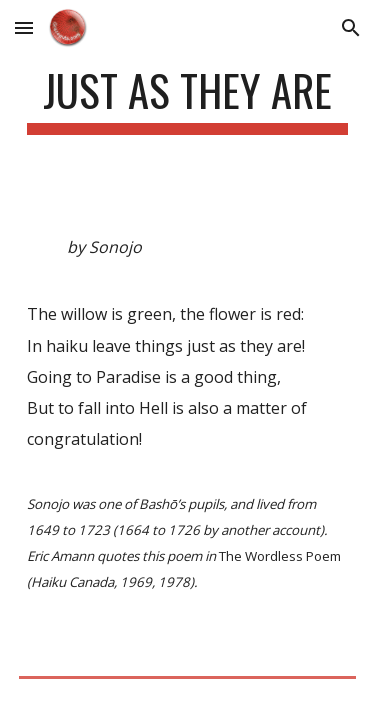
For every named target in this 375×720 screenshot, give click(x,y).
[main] (188, 99)
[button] (24, 27)
